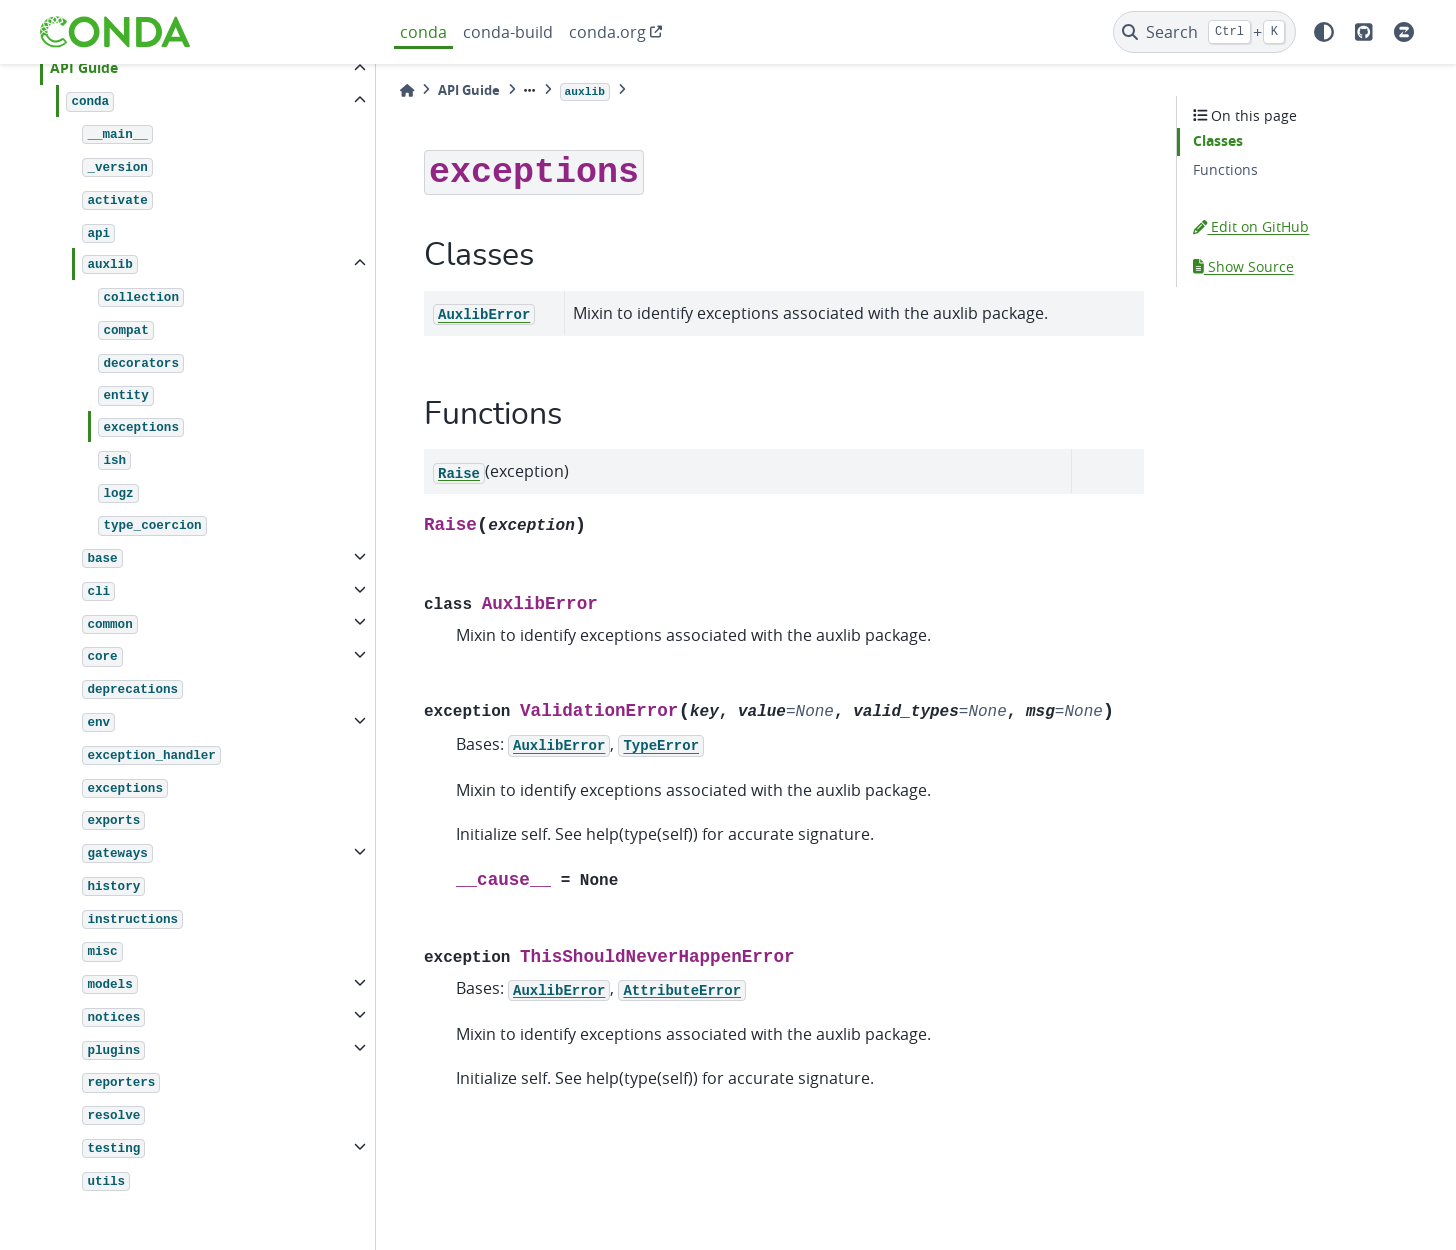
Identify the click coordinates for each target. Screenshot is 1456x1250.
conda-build (508, 32)
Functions (1225, 169)
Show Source (1243, 266)
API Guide (84, 68)
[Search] (1204, 32)
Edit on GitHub (1251, 226)
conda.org (607, 32)
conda (423, 32)
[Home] (407, 90)
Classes (1218, 141)
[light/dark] (1324, 32)
